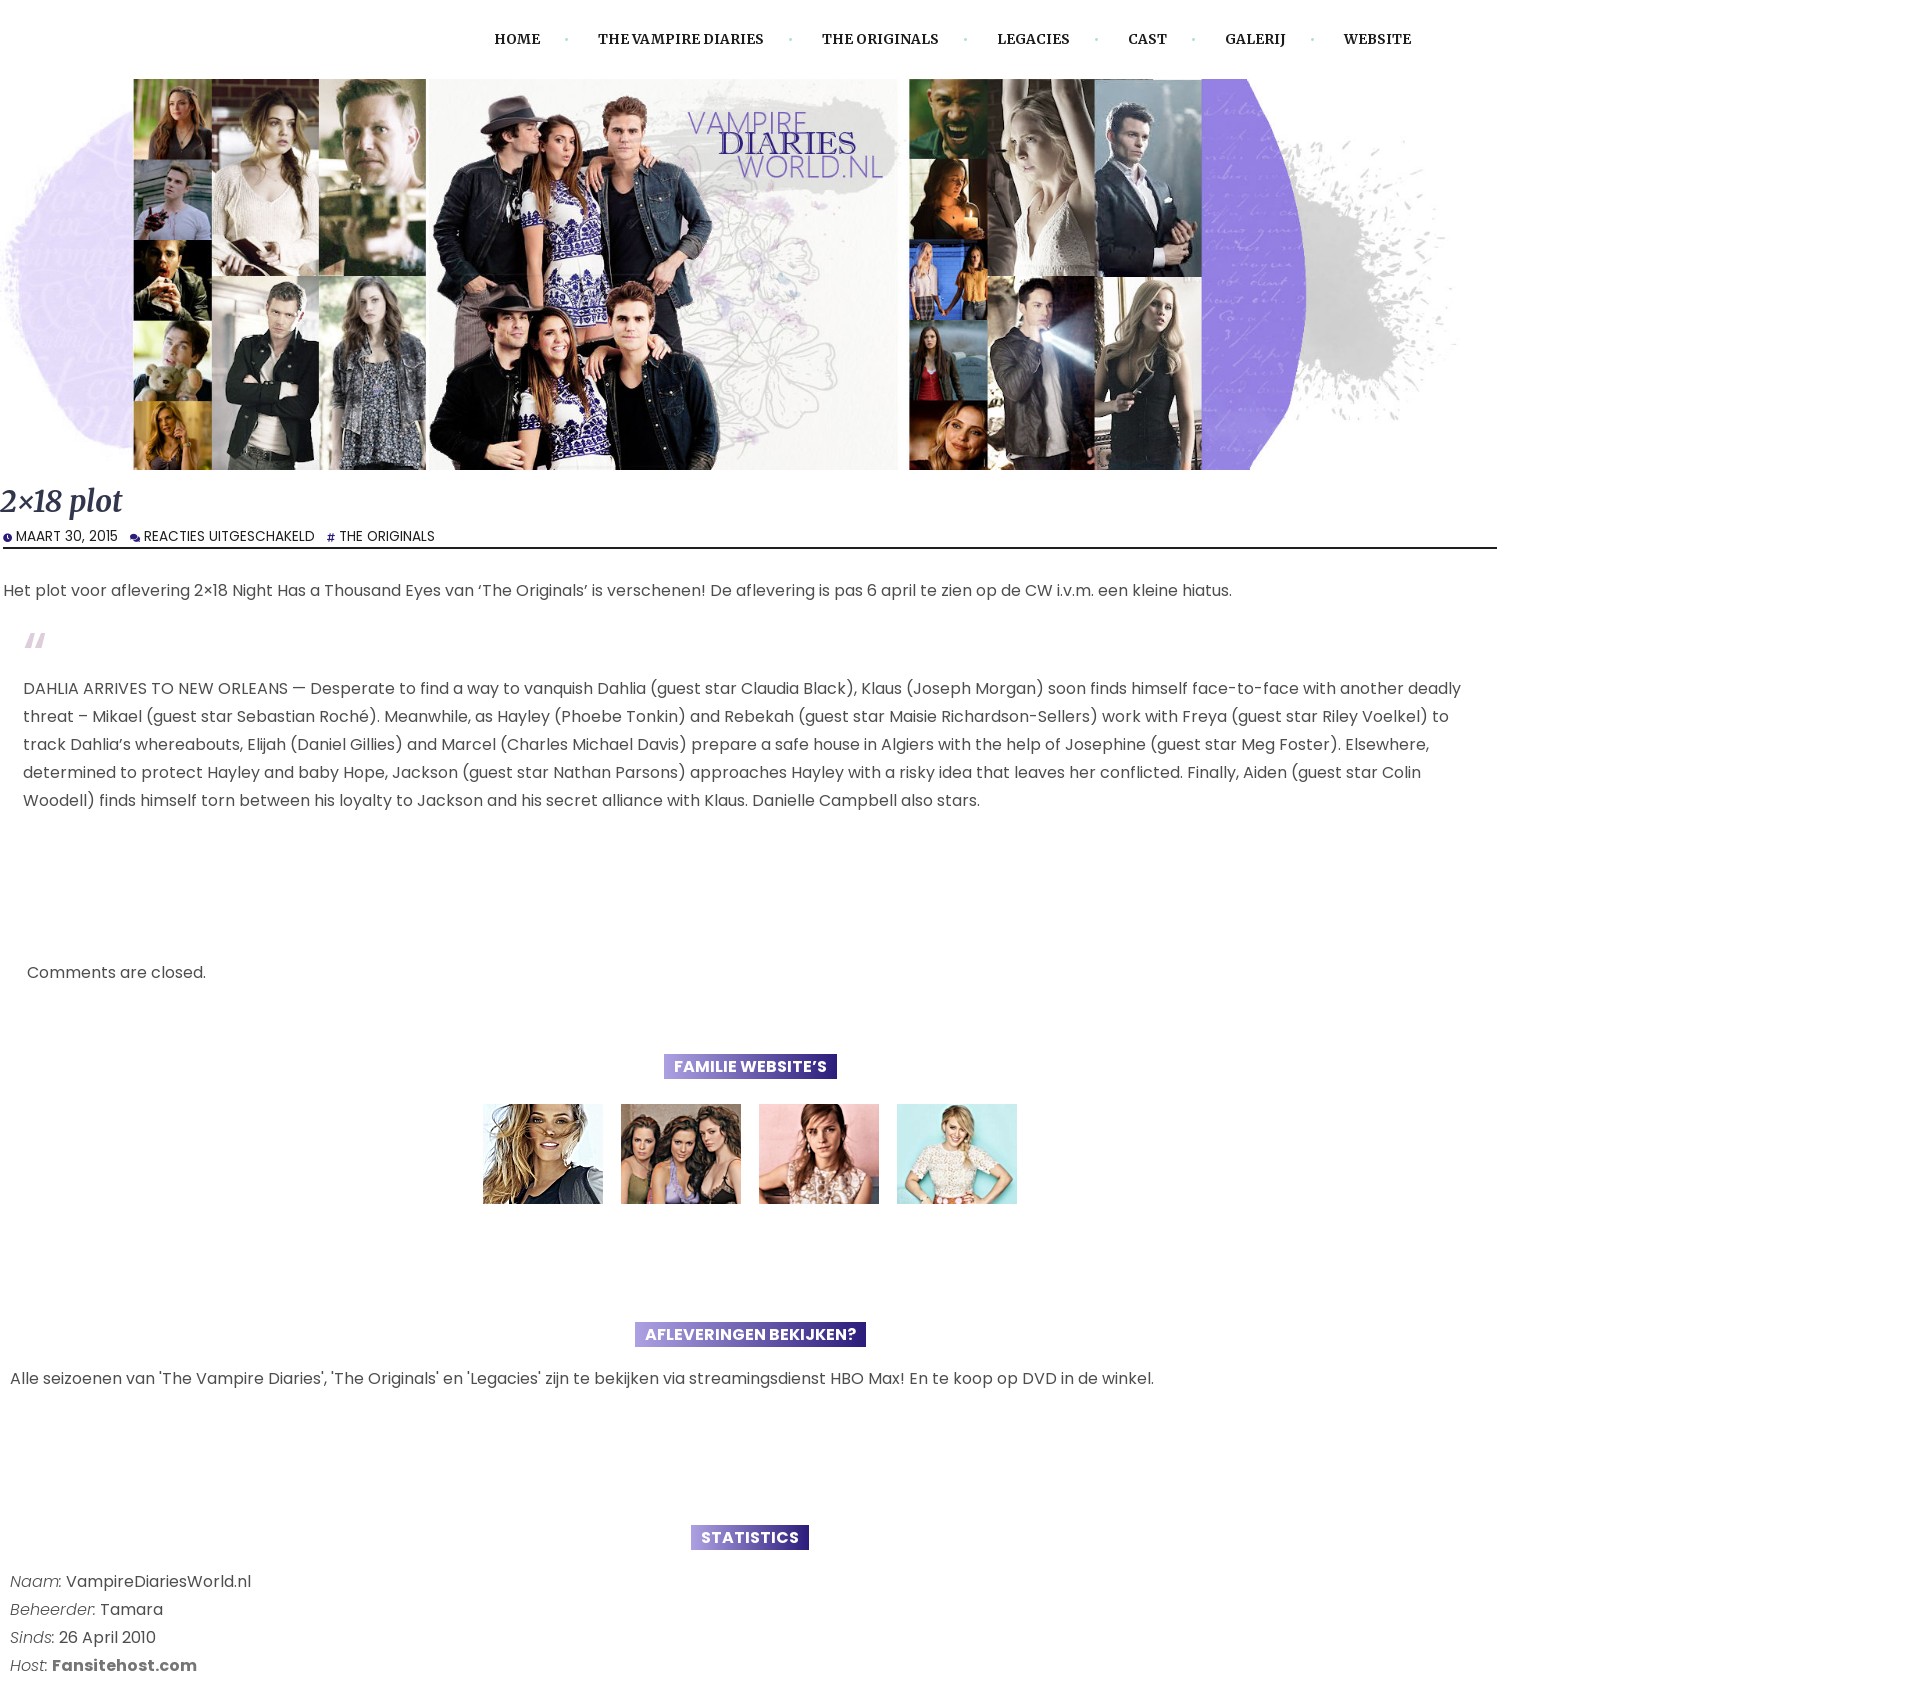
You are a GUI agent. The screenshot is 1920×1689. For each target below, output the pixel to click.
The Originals (880, 39)
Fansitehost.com (124, 1665)
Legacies (1033, 39)
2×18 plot (61, 501)
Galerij (1255, 39)
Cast (1147, 39)
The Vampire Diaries (681, 39)
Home (517, 39)
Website (1377, 39)
